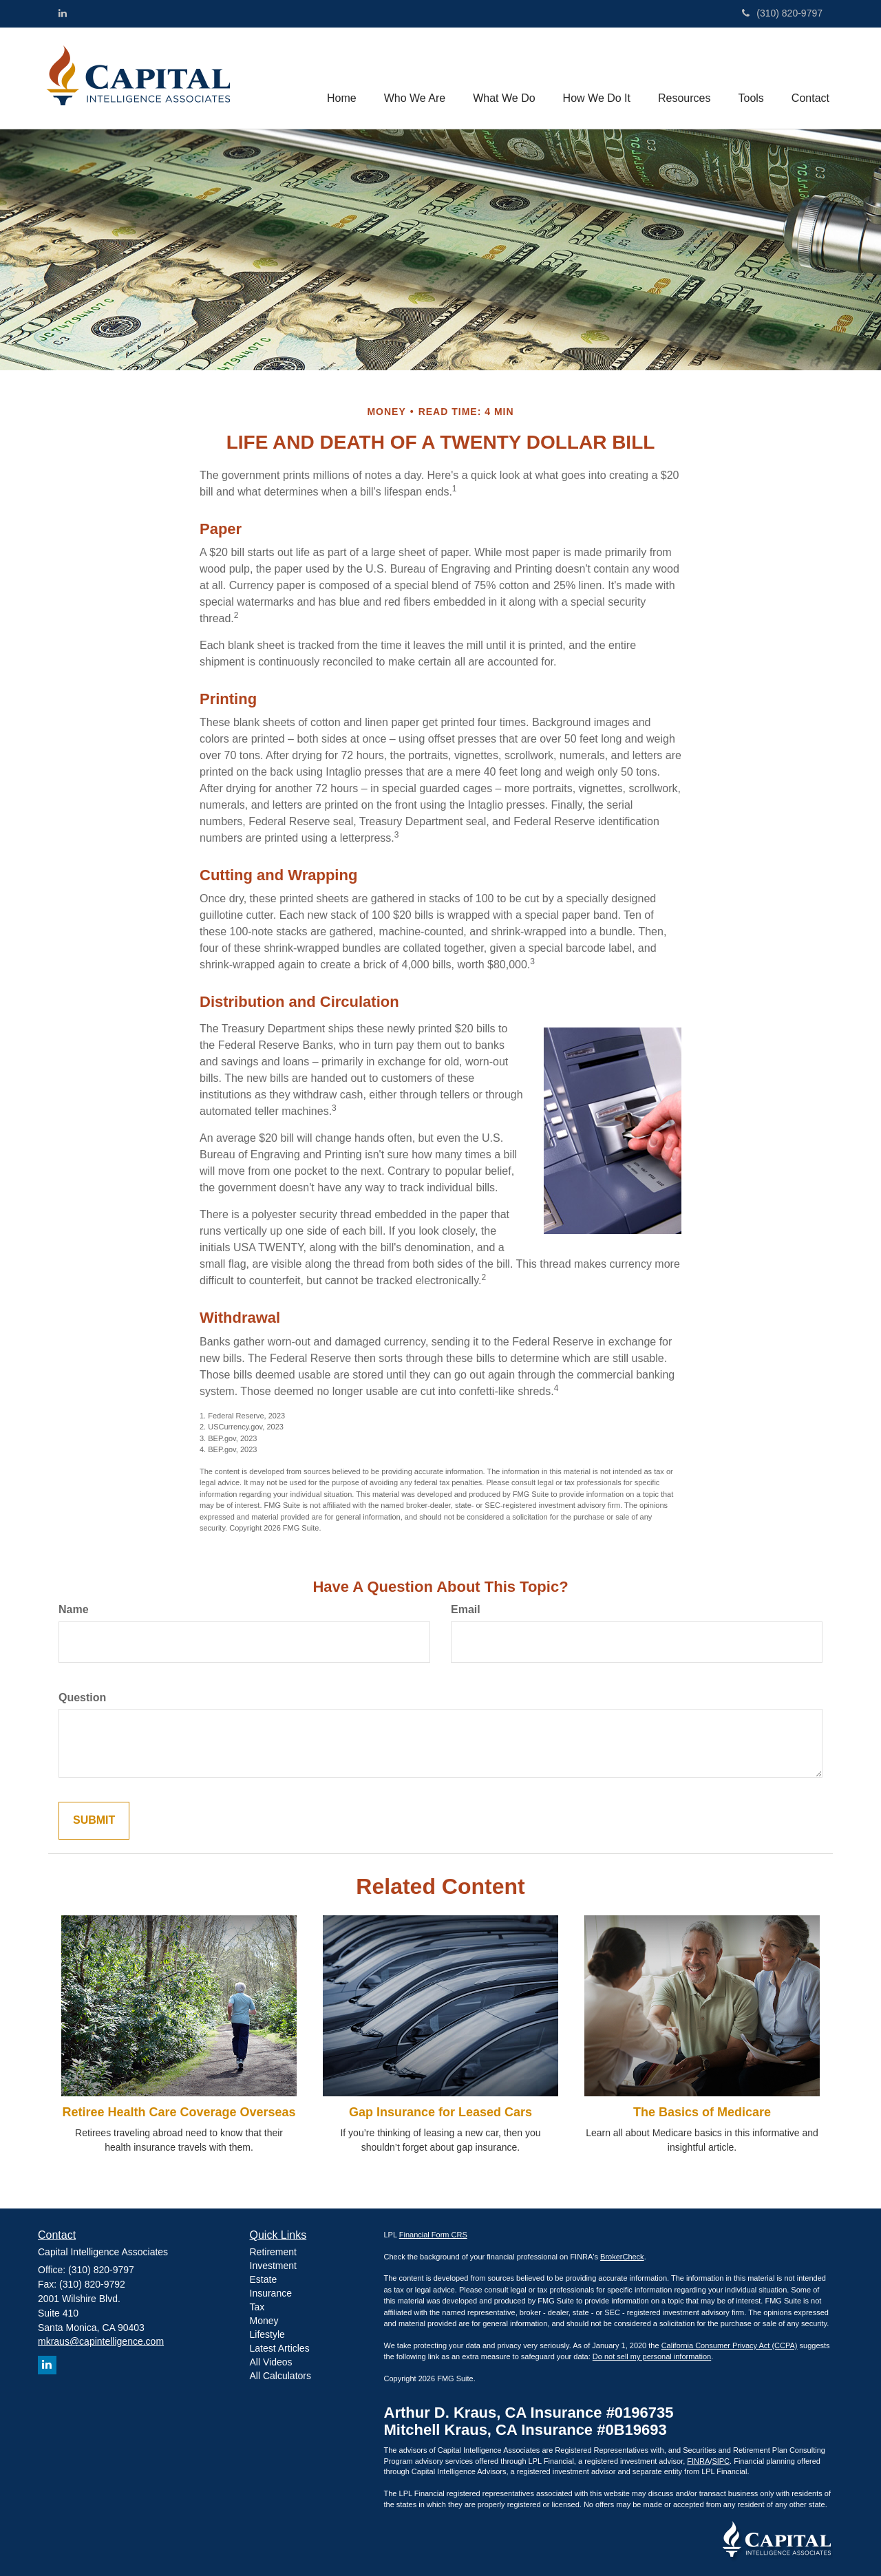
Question (82, 1697)
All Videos (271, 2361)
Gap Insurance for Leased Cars (440, 2112)
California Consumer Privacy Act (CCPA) (729, 2345)
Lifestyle (267, 2334)
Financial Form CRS (433, 2235)
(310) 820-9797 (782, 13)
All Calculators (280, 2375)
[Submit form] (94, 1821)
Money (264, 2320)
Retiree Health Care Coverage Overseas (178, 2112)
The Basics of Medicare (702, 2112)
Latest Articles (280, 2348)
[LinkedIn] (63, 13)
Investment (273, 2265)
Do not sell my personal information (652, 2356)
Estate (263, 2279)
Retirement (273, 2251)
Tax (257, 2306)
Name (74, 1609)
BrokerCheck (622, 2257)
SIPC (721, 2461)
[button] (415, 78)
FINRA (698, 2461)
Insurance (271, 2293)
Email (465, 1609)
